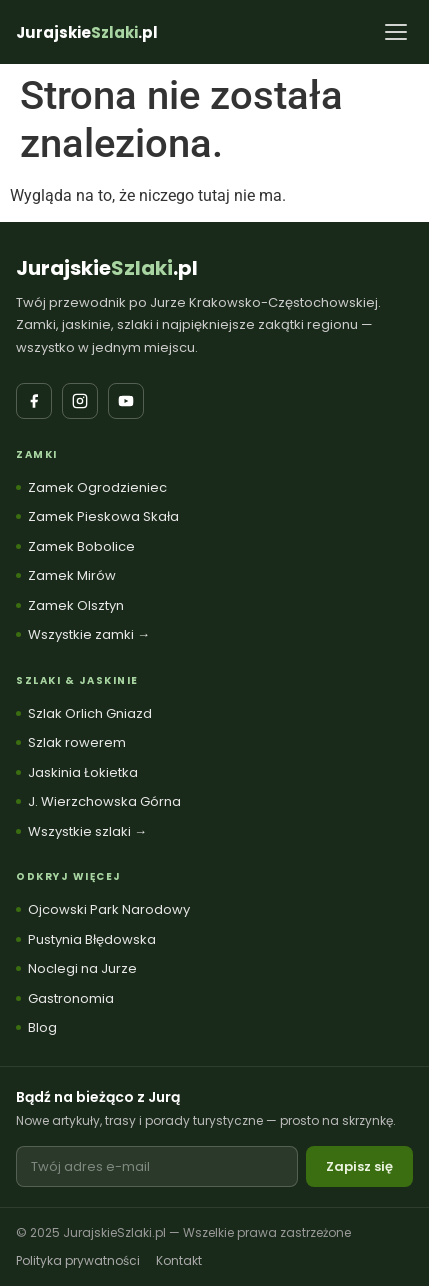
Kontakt (179, 1260)
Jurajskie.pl (107, 268)
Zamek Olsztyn (76, 605)
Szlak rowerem (77, 742)
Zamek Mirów (72, 575)
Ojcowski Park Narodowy (109, 909)
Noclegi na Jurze (82, 968)
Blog (42, 1027)
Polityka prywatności (78, 1260)
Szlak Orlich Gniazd (90, 713)
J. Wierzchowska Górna (104, 801)
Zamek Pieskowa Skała (103, 516)
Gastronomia (71, 998)
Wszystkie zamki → (89, 634)
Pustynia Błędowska (92, 939)
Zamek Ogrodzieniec (97, 487)
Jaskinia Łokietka (83, 772)
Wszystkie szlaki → (87, 831)
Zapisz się (359, 1166)
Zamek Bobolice (81, 546)
